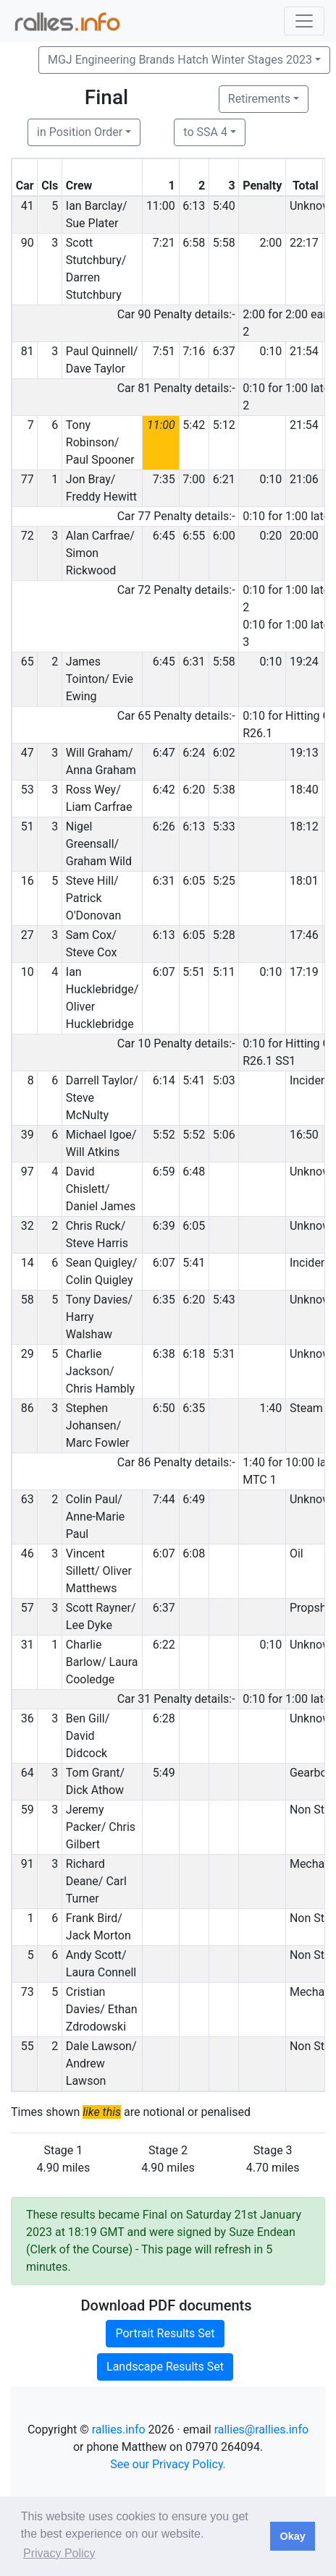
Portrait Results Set (164, 2333)
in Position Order (79, 132)
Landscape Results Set (165, 2366)
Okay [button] (292, 2536)
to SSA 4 (205, 132)
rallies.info (119, 2429)
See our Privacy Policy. (168, 2464)
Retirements (259, 99)
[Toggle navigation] (304, 21)
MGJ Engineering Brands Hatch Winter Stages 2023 (180, 60)
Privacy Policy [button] (59, 2553)
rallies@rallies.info (261, 2429)
